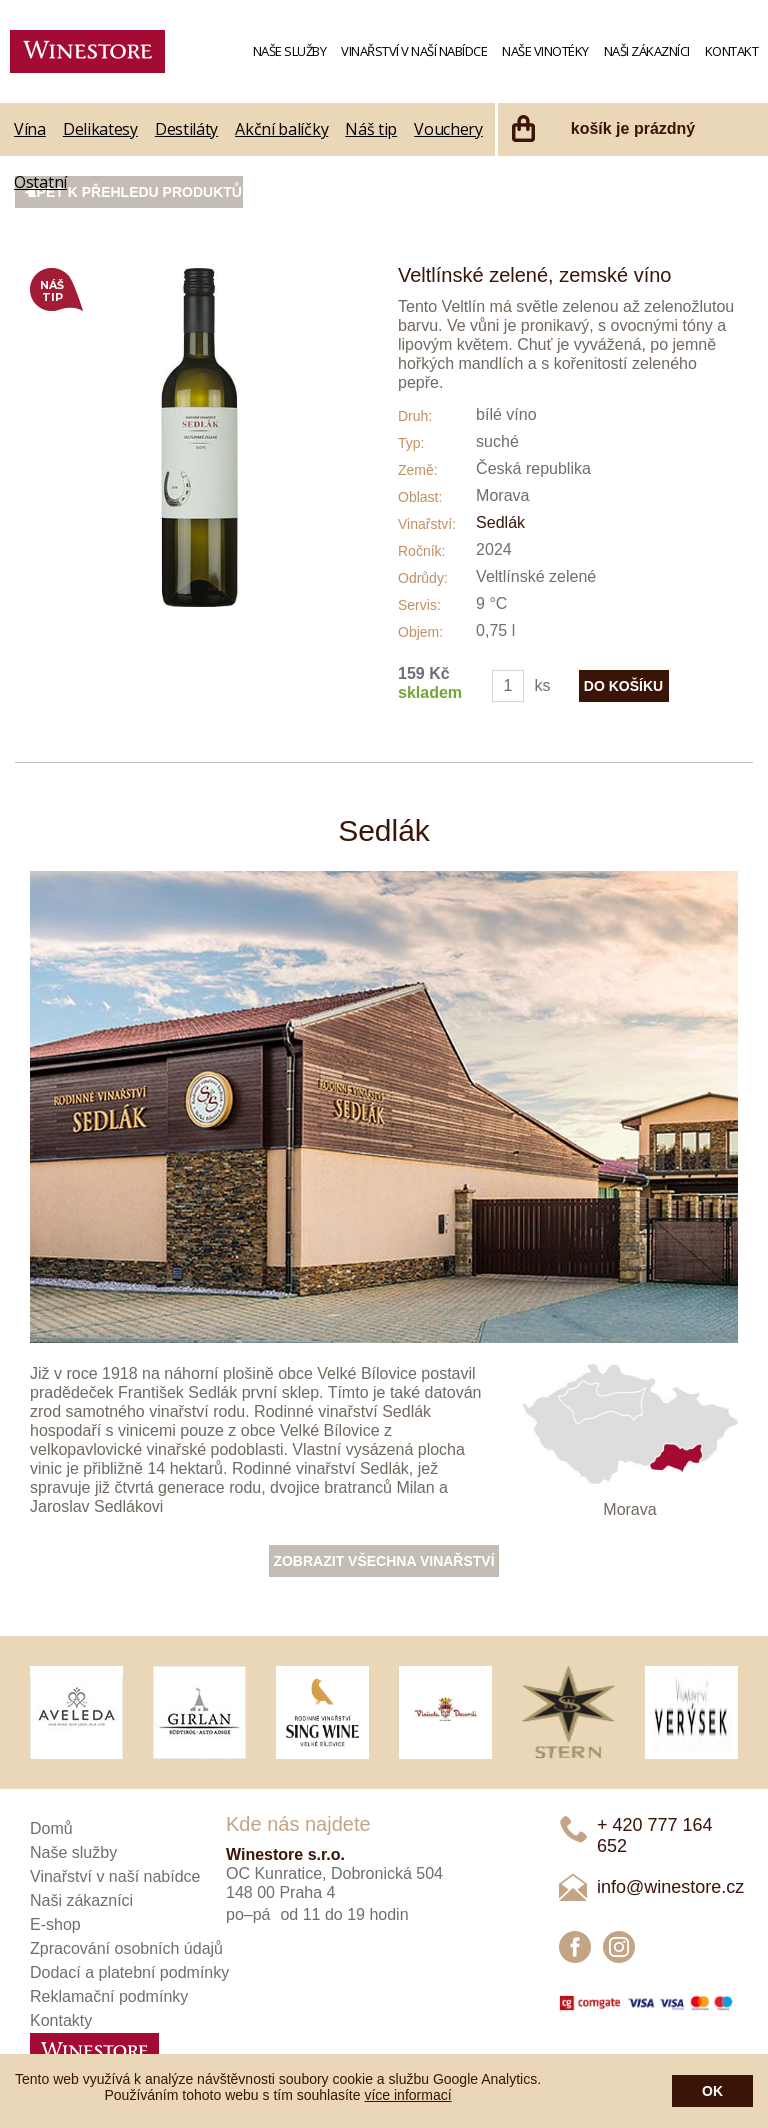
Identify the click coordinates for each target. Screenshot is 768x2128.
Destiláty (186, 129)
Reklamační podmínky (109, 1996)
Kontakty (61, 2020)
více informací (407, 2095)
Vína (30, 129)
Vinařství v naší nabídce (414, 51)
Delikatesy (100, 129)
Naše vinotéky (545, 51)
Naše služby (290, 51)
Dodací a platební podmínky (129, 1972)
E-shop (55, 1924)
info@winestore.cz (670, 1887)
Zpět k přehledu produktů (135, 192)
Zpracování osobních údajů (126, 1948)
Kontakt (732, 51)
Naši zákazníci (647, 51)
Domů (51, 1828)
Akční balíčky (281, 129)
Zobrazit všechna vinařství (383, 1561)
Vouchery (448, 129)
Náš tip (371, 129)
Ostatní (40, 182)
